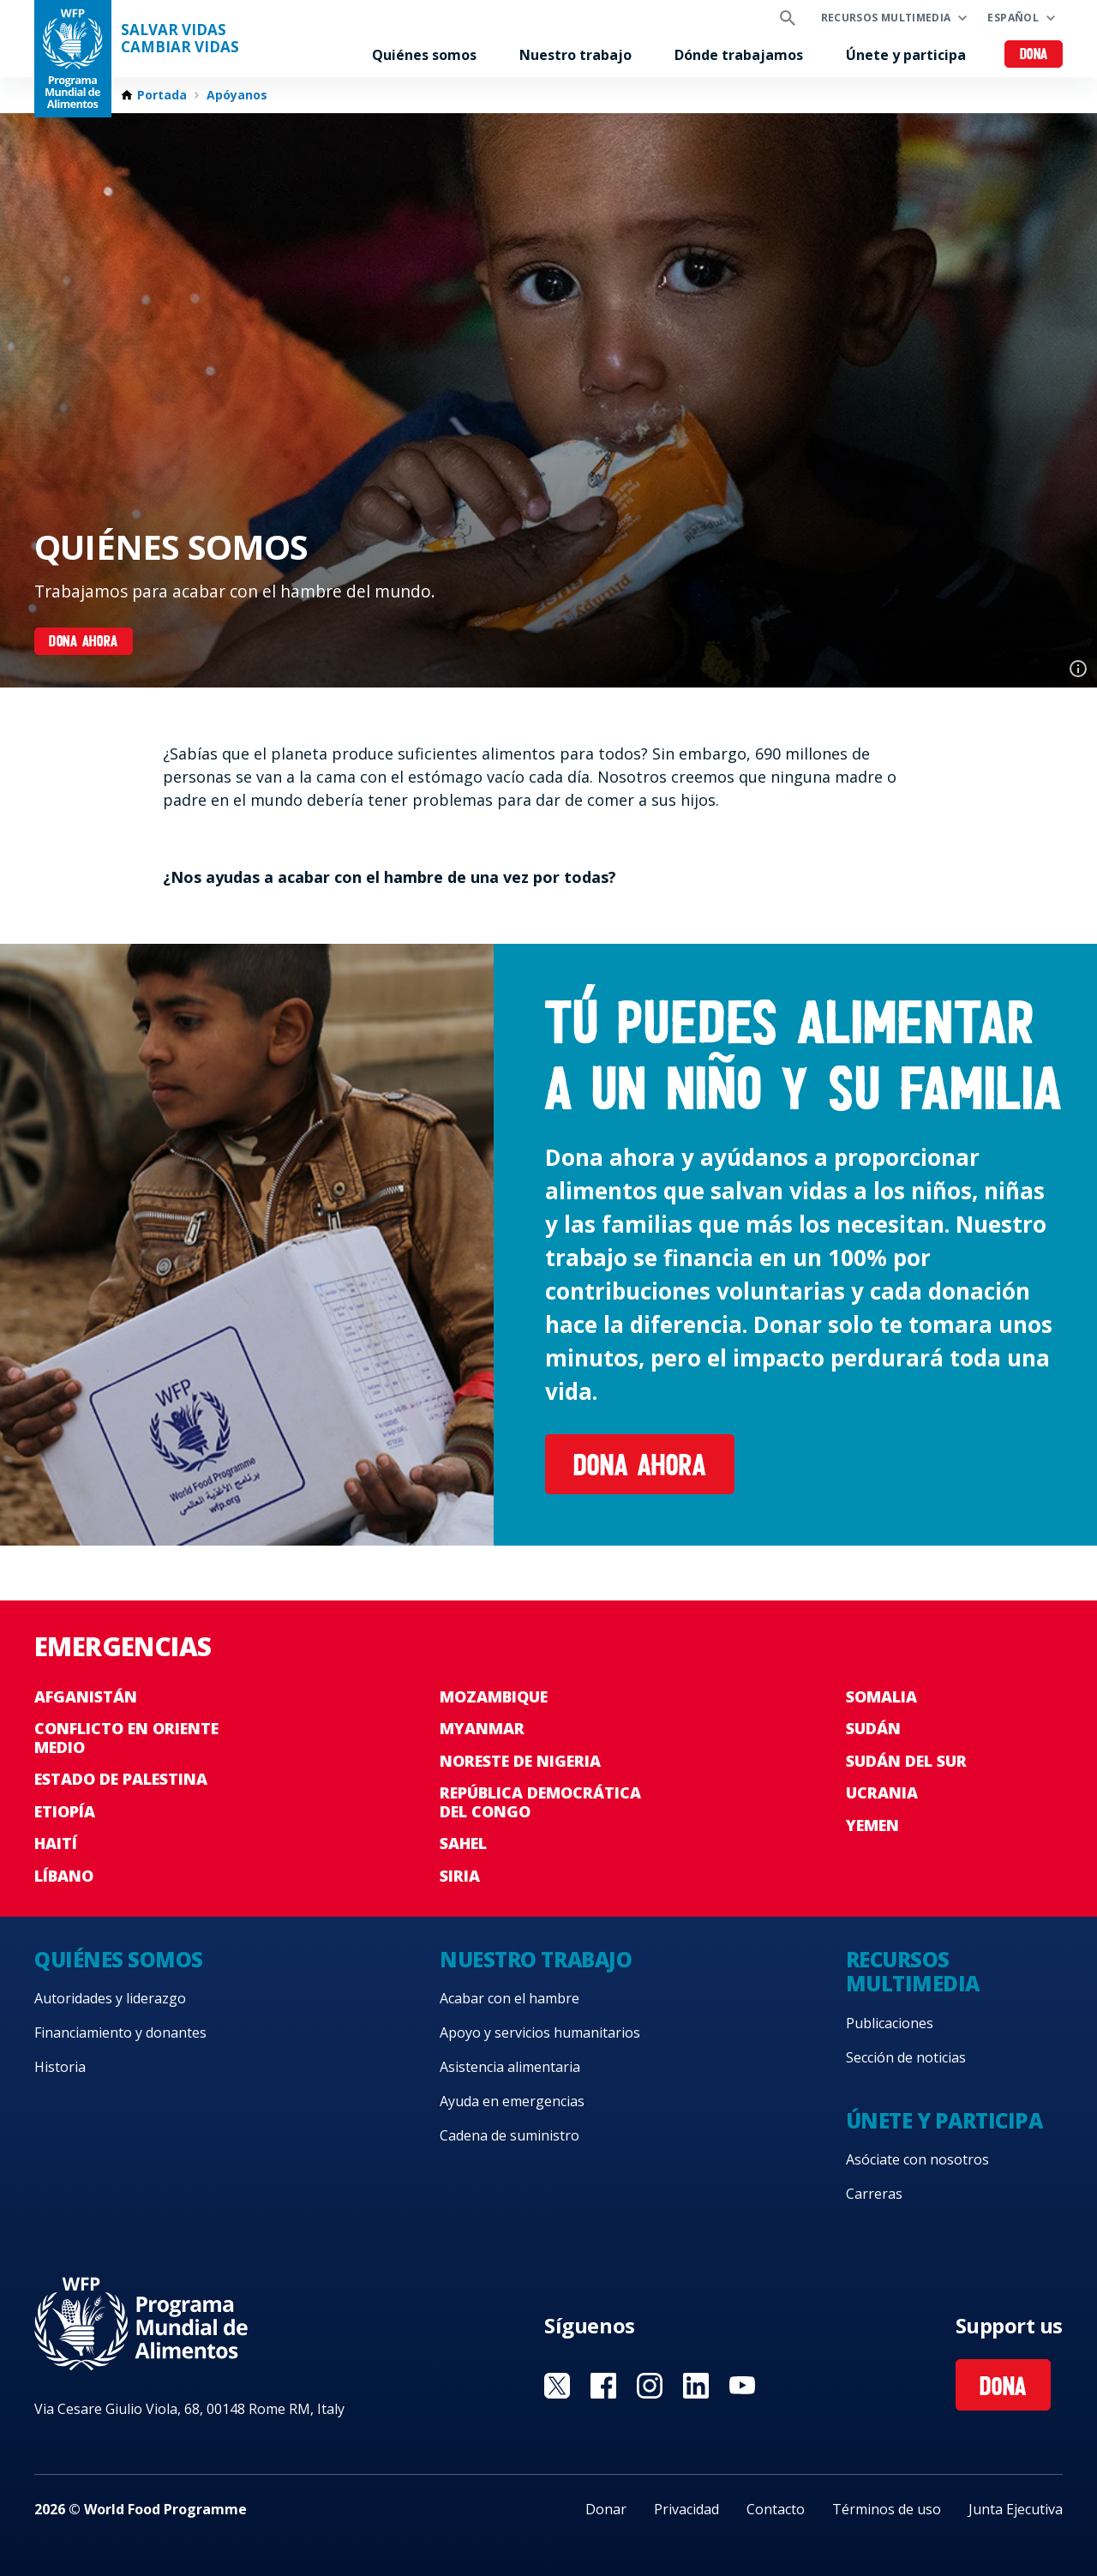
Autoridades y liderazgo (110, 1998)
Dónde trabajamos (738, 54)
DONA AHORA (83, 642)
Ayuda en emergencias (512, 2101)
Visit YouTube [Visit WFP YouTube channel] (742, 2386)
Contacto (775, 2509)
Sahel (463, 1843)
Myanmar (482, 1728)
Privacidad (686, 2509)
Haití (55, 1843)
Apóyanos (237, 95)
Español (1013, 17)
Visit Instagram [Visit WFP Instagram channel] (649, 2386)
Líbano (63, 1875)
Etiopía (64, 1811)
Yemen (872, 1825)
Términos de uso (886, 2509)
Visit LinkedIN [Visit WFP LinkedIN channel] (696, 2386)
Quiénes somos (424, 54)
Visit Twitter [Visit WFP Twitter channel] (557, 2386)
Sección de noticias (906, 2057)
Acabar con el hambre (509, 1998)
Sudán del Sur (906, 1760)
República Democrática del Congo (540, 1802)
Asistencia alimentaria (510, 2066)
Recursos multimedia (886, 17)
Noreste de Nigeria (520, 1760)
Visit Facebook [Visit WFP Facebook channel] (603, 2386)
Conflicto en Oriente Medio (126, 1737)
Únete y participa (906, 54)
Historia (60, 2066)
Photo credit (1078, 668)
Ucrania (882, 1792)
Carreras (874, 2193)
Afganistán (85, 1696)
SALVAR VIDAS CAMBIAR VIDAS (180, 38)
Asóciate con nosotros (917, 2159)
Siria (460, 1875)
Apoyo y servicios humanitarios (540, 2032)
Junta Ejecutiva (1015, 2509)
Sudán (873, 1728)
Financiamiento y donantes (120, 2032)
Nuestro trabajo (575, 54)
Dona (1034, 55)
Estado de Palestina (120, 1778)
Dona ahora (640, 1468)
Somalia (881, 1696)
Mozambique (494, 1696)
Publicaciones (889, 2023)
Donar (605, 2509)
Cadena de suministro (509, 2135)
